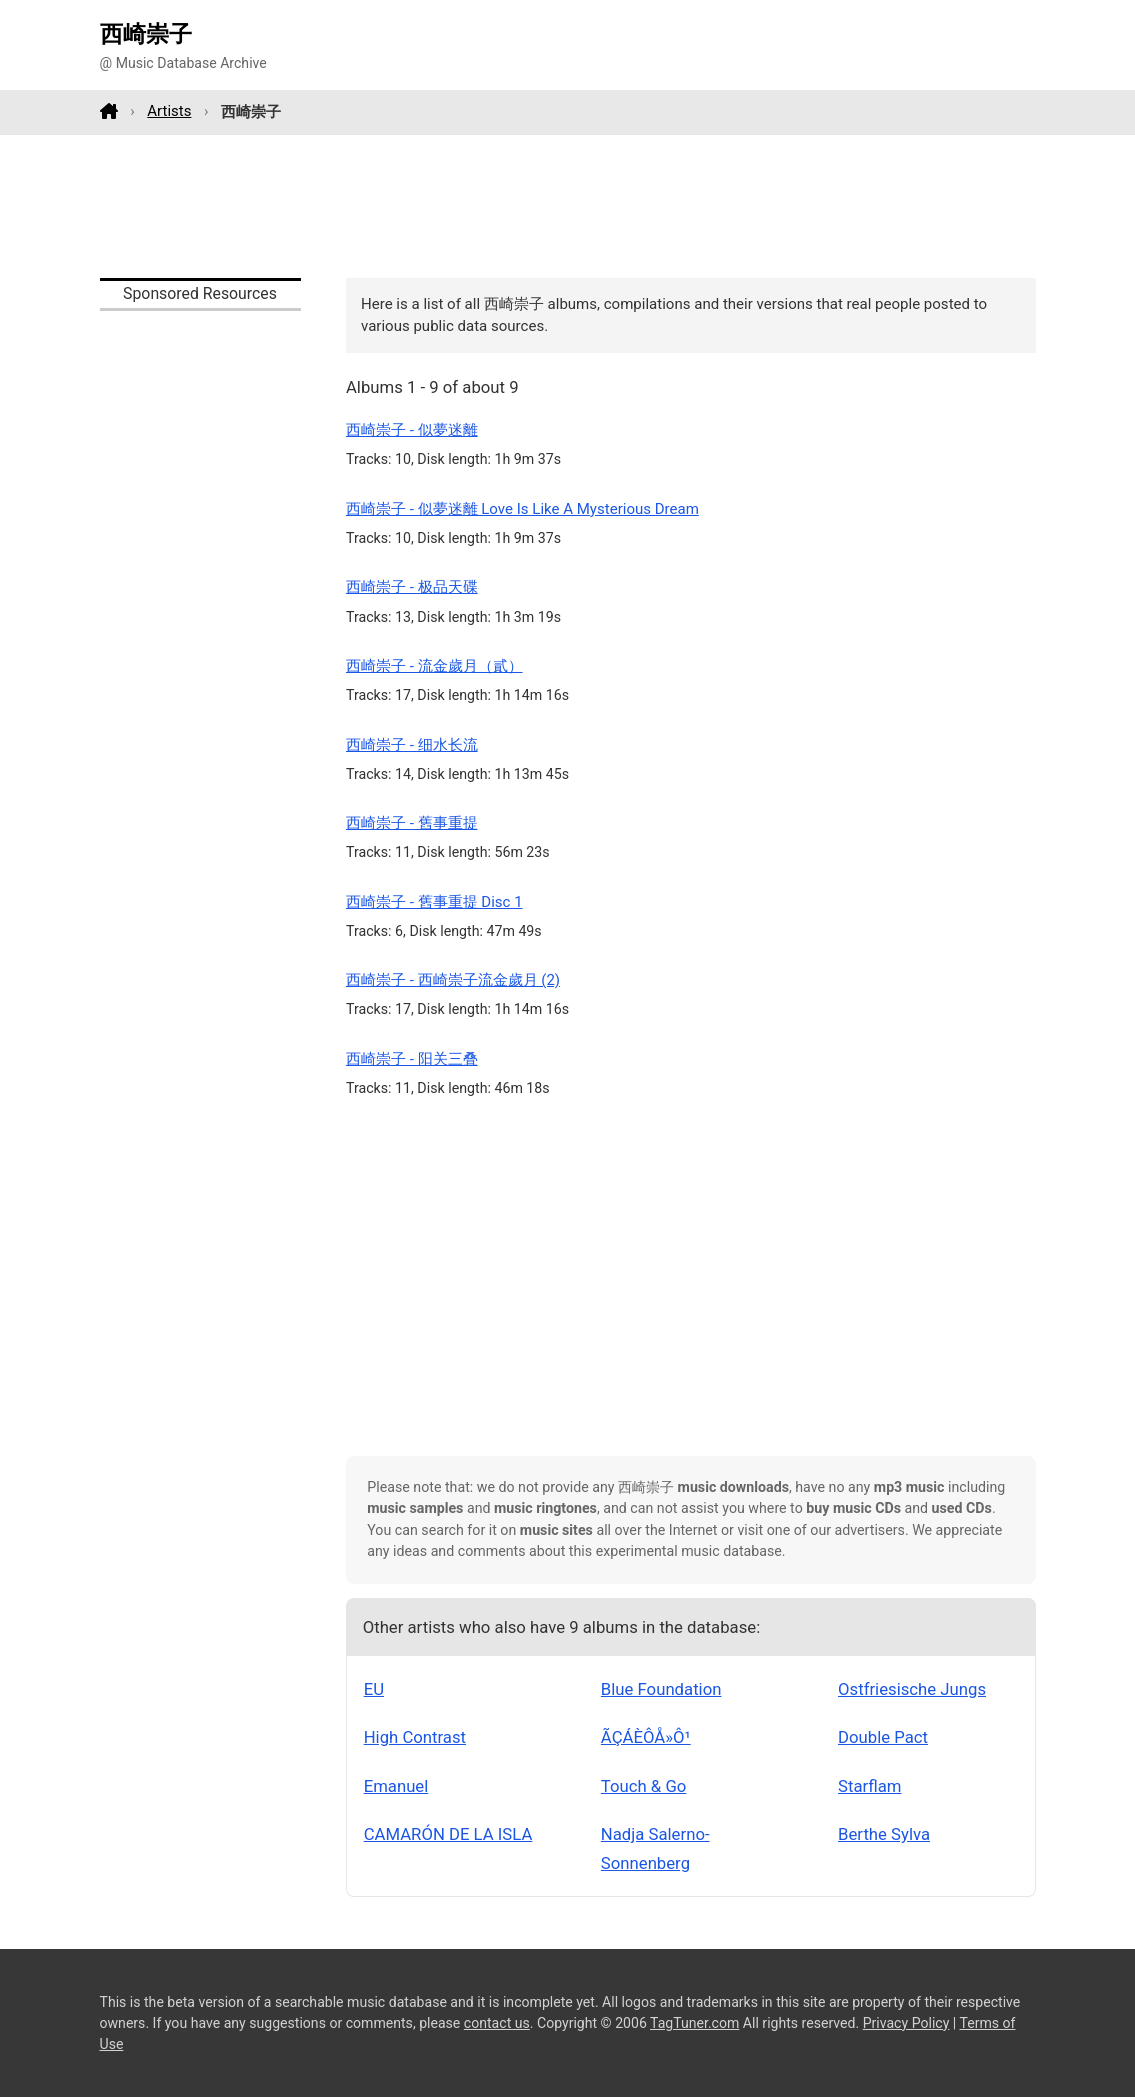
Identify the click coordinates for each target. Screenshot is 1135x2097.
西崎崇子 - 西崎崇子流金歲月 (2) (453, 980)
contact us (497, 2023)
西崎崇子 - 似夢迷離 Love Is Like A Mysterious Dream (522, 509)
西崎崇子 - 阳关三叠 (412, 1059)
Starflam (869, 1786)
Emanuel (396, 1786)
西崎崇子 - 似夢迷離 (412, 430)
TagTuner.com (694, 2023)
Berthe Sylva (884, 1834)
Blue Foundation (661, 1689)
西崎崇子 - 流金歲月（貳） (434, 666)
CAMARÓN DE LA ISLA (448, 1834)
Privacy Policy (906, 2023)
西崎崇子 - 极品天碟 (412, 587)
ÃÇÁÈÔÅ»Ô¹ (646, 1737)
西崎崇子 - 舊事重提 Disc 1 (434, 902)
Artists (169, 111)
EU (374, 1689)
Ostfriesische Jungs (912, 1689)
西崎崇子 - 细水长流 (412, 745)
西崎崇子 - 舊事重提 (412, 823)
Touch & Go (644, 1786)
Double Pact (883, 1737)
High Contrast (415, 1737)
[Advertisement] (568, 206)
